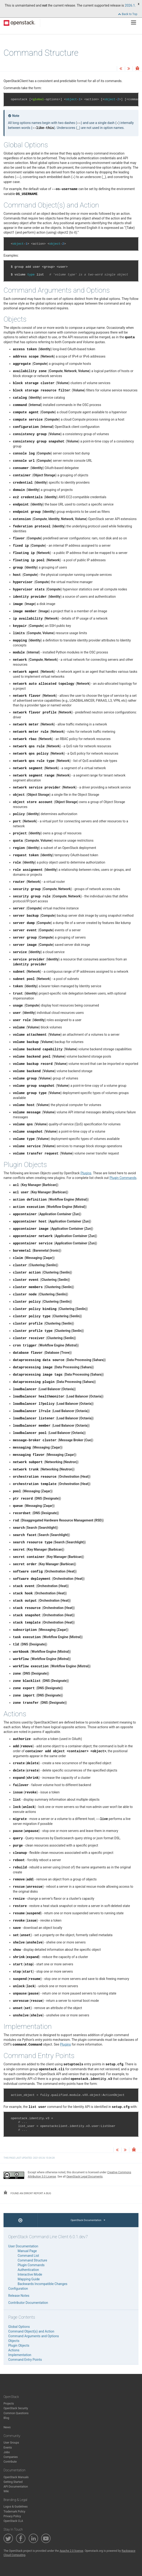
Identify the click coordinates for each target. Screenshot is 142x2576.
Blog (6, 2418)
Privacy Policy (12, 2516)
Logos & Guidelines (16, 2506)
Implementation (19, 2355)
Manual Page (27, 2251)
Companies (11, 2457)
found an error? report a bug (27, 2193)
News (7, 2427)
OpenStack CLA (13, 2521)
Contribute (10, 2461)
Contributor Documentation (28, 2303)
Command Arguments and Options (33, 2336)
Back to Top (127, 14)
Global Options (19, 2327)
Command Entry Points (25, 2359)
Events (8, 2447)
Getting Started (13, 2482)
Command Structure (32, 2260)
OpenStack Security (16, 2408)
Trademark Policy (14, 2511)
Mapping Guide (29, 2279)
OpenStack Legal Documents (84, 2176)
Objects (13, 2341)
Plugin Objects (18, 2345)
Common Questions (16, 2413)
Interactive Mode (30, 2274)
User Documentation (23, 2246)
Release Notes (18, 2295)
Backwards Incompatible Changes (42, 2284)
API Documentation (16, 2486)
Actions (13, 2350)
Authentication (28, 2270)
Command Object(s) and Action (31, 2331)
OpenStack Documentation (88, 2220)
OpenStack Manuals (16, 2477)
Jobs (7, 2452)
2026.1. (130, 5)
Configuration (18, 2288)
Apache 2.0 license (71, 2550)
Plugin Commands (31, 2265)
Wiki (6, 2491)
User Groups (11, 2442)
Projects (9, 2403)
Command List (28, 2255)
